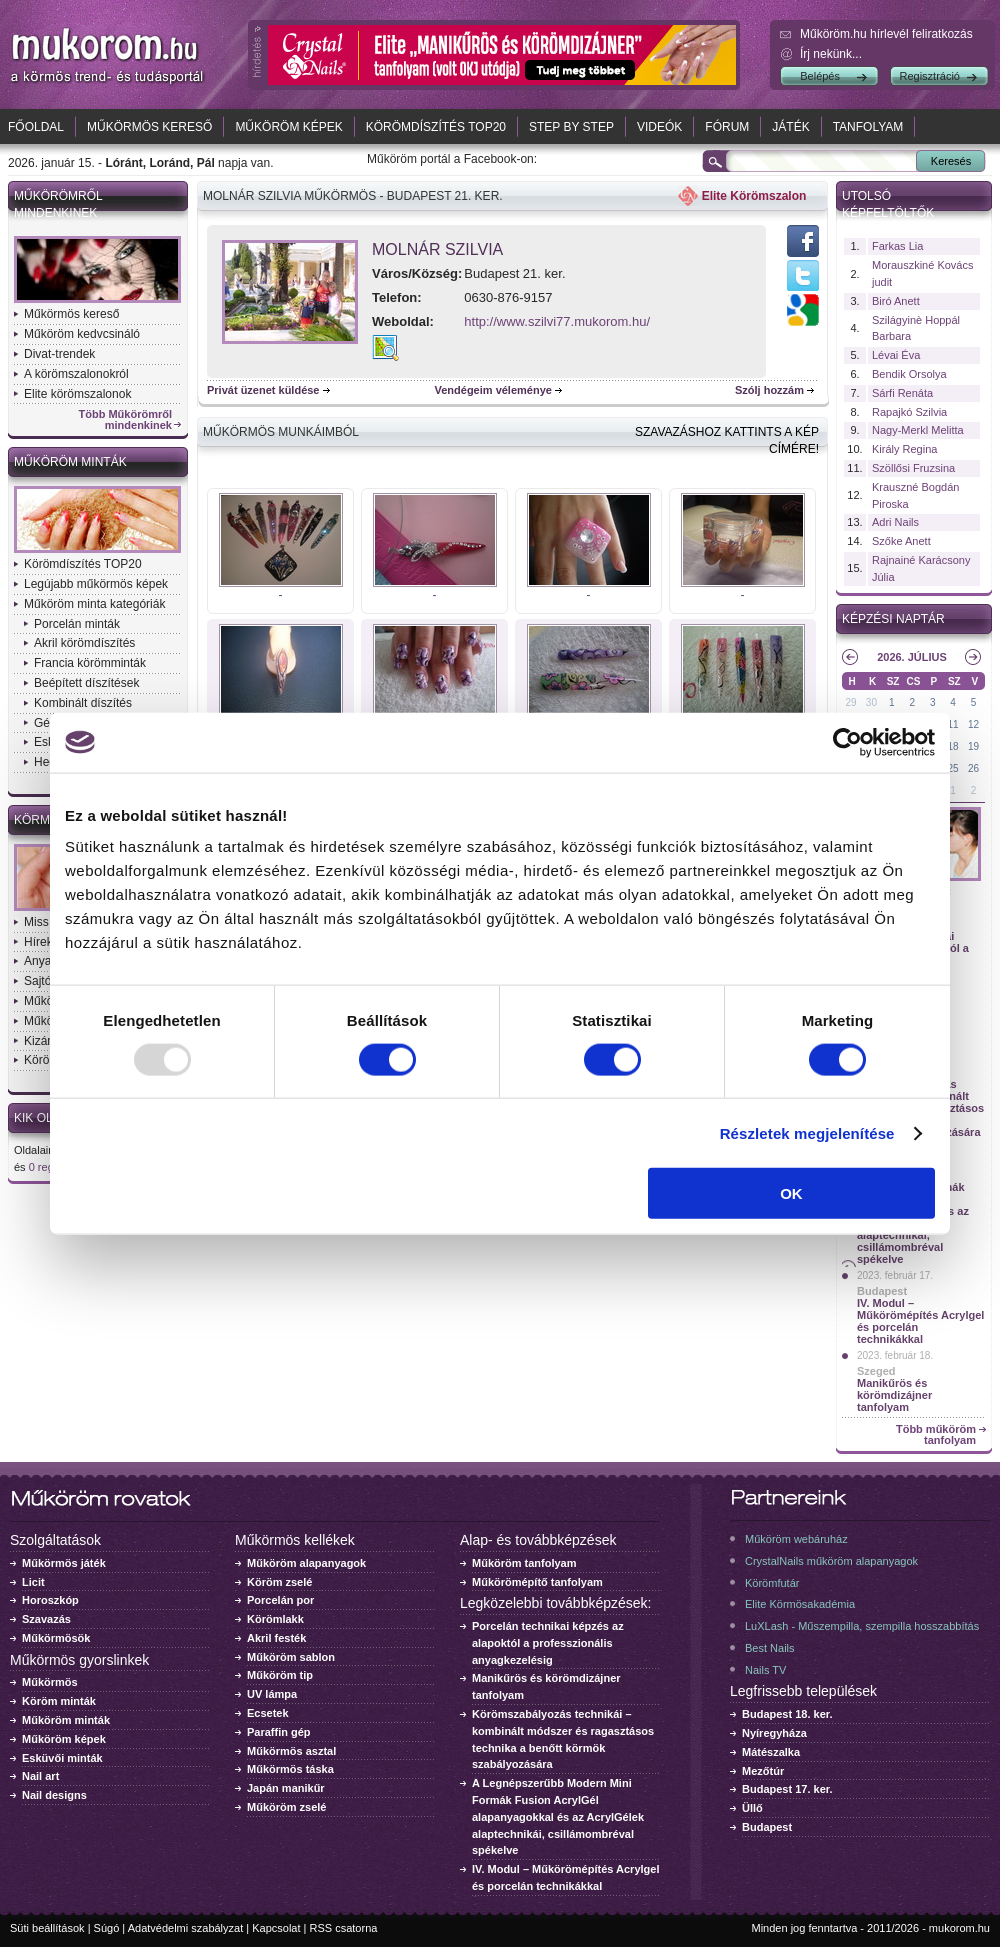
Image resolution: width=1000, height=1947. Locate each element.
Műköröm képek (288, 127)
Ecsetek (268, 1713)
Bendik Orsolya (909, 374)
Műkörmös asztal (291, 1751)
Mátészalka (771, 1752)
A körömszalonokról (76, 374)
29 (850, 702)
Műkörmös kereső (149, 127)
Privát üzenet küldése (263, 390)
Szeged (876, 1371)
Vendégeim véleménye (493, 390)
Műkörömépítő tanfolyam (537, 1582)
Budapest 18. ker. (787, 1714)
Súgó (107, 1928)
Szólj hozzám (769, 390)
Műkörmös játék (64, 1563)
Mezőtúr (763, 1771)
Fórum (727, 127)
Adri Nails (895, 522)
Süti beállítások (47, 1928)
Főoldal (36, 127)
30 (871, 702)
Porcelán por (280, 1600)
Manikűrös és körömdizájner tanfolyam (894, 1395)
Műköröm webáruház (796, 1539)
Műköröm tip (280, 1675)
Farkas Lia (897, 246)
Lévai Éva (896, 355)
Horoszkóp (50, 1600)
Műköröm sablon (291, 1657)
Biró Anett (896, 301)
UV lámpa (272, 1694)
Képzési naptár (893, 619)
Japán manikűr (286, 1788)
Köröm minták (59, 1701)
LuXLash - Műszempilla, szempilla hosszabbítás (862, 1626)
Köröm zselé (279, 1582)
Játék (790, 127)
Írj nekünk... (831, 54)
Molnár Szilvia (437, 249)
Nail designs (54, 1795)
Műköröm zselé (286, 1807)
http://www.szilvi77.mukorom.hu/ (557, 321)
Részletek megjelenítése (807, 1132)
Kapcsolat (276, 1928)
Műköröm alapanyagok (306, 1563)
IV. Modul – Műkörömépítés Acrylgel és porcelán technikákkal (920, 1321)
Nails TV (765, 1670)
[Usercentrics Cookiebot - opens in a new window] (847, 742)
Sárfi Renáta (902, 393)
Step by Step (571, 127)
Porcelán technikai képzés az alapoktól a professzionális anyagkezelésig (548, 1643)
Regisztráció (929, 76)
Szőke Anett (901, 541)
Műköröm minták (70, 462)
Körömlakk (275, 1619)
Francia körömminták (90, 663)
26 (973, 768)
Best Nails (770, 1648)
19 (973, 746)
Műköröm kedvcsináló (82, 334)
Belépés (820, 76)
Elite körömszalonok (77, 394)
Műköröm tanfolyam (524, 1563)
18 (953, 746)
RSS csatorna (344, 1928)
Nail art (40, 1776)
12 (973, 724)
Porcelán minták (77, 624)
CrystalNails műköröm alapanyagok (831, 1561)
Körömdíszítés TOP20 (436, 127)
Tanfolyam (868, 127)
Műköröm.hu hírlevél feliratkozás (886, 34)
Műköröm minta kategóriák (94, 604)
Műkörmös (50, 1682)
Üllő (752, 1808)
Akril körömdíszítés (84, 643)
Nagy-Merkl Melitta (918, 430)
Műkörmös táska (290, 1769)
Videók (659, 127)
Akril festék (276, 1638)
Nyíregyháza (774, 1733)
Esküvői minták (62, 1758)
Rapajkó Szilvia (909, 412)
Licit (33, 1582)
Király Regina (904, 449)
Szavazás (46, 1619)
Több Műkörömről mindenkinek (126, 420)
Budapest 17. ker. (787, 1789)
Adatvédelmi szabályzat (186, 1928)
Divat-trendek (59, 354)
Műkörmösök (56, 1638)
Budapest (882, 1291)
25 (953, 768)
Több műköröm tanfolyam (936, 1435)
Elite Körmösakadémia (800, 1604)
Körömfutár (772, 1583)
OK (791, 1193)
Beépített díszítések (86, 683)
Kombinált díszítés (83, 703)
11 (953, 724)
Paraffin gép (279, 1732)
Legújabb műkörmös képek (96, 584)
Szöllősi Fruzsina (913, 468)
